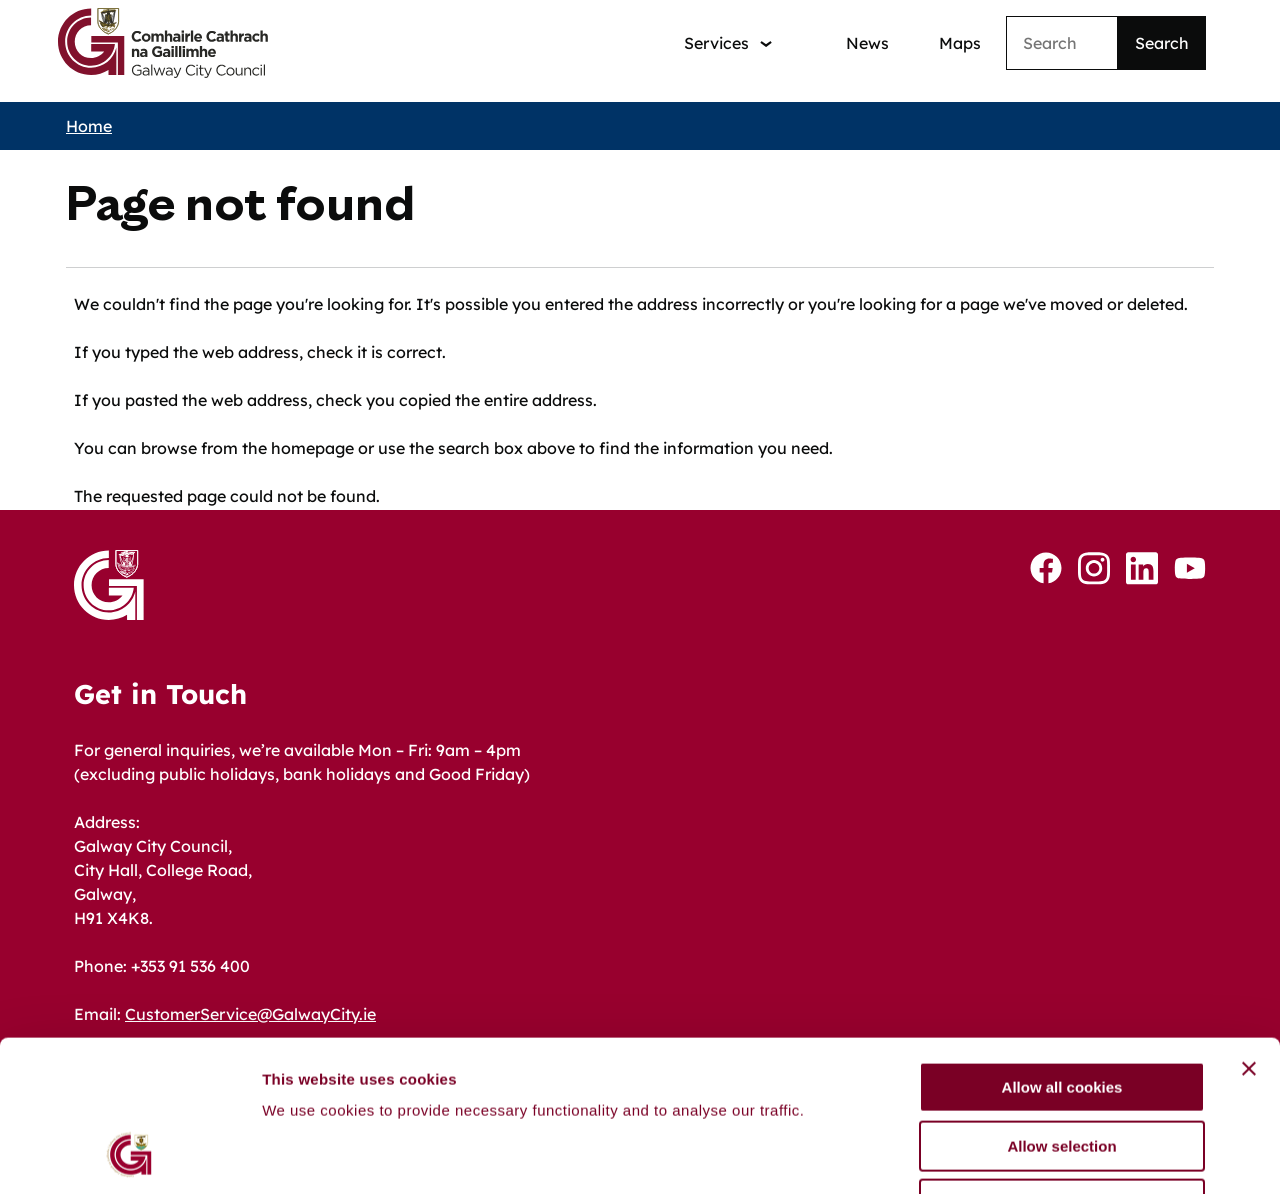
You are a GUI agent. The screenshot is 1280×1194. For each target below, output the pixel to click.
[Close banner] (1249, 931)
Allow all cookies (1062, 949)
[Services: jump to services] (728, 43)
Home (89, 126)
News (867, 43)
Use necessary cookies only (1062, 1066)
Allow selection (1061, 1008)
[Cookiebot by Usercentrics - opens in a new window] (129, 1155)
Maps (960, 43)
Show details (1049, 1154)
